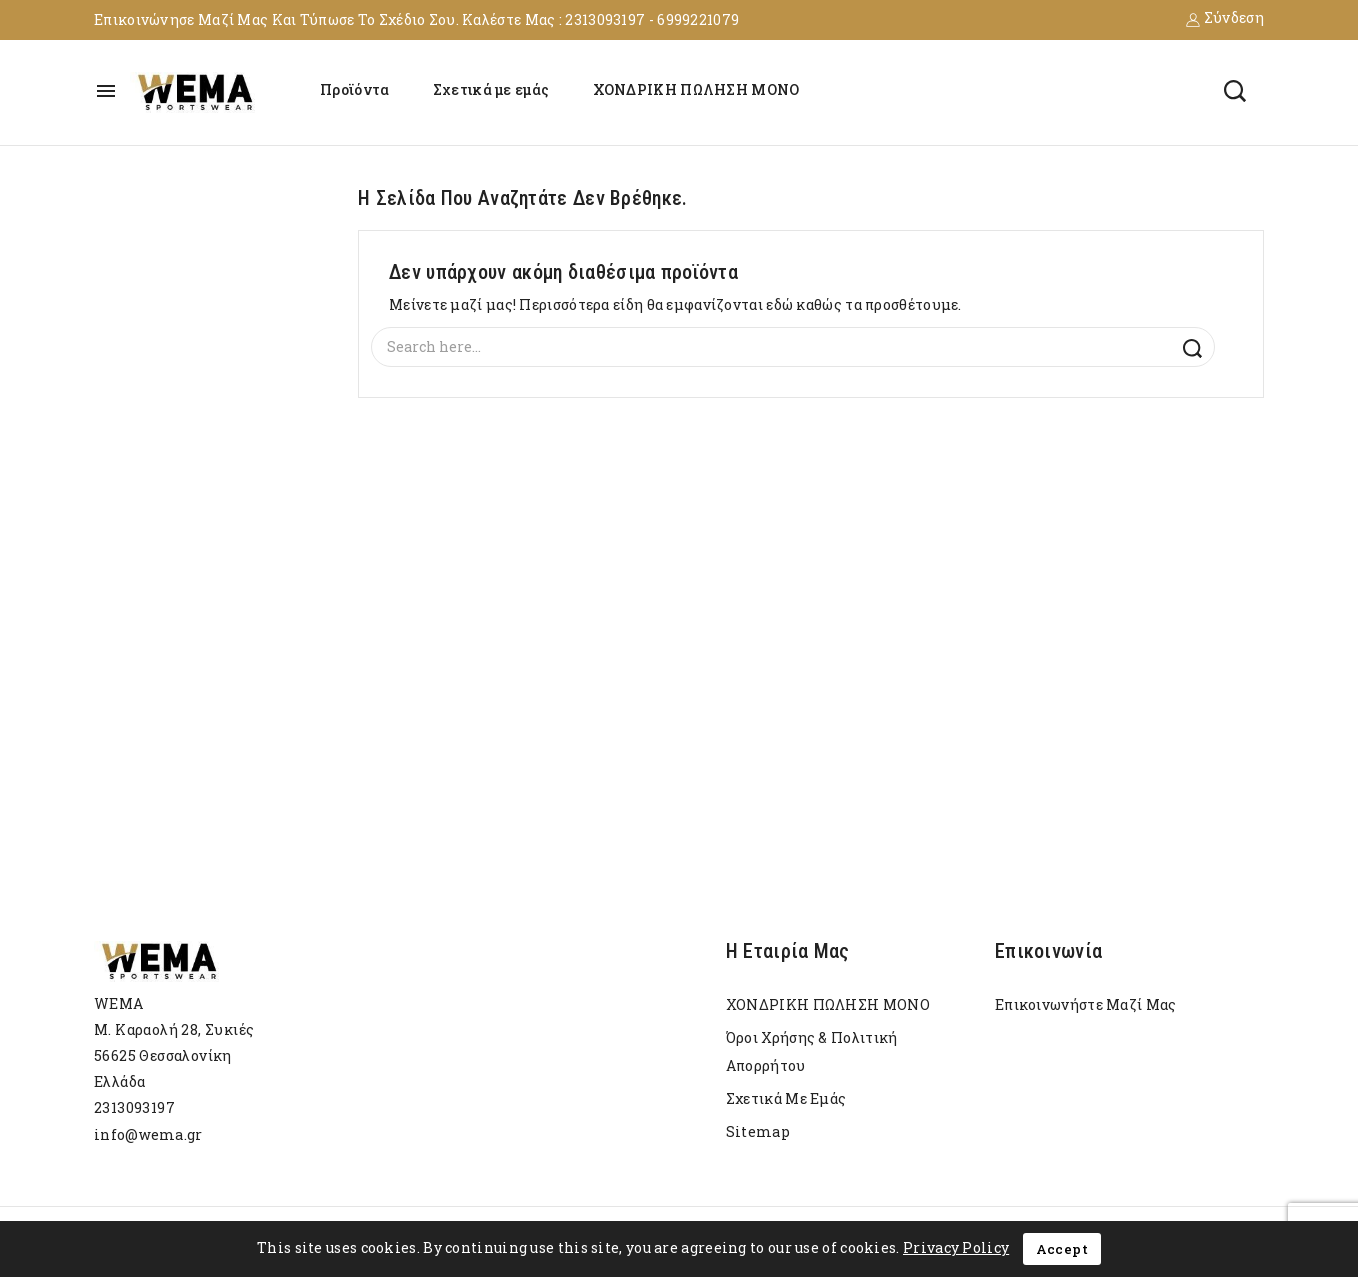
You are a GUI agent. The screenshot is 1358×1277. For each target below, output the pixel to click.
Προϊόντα (354, 89)
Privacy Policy (956, 1247)
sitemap (758, 1131)
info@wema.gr (148, 1134)
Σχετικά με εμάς (491, 89)
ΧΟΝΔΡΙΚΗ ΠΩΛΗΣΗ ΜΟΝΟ (696, 89)
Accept (1062, 1249)
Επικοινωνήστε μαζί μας (1086, 1004)
